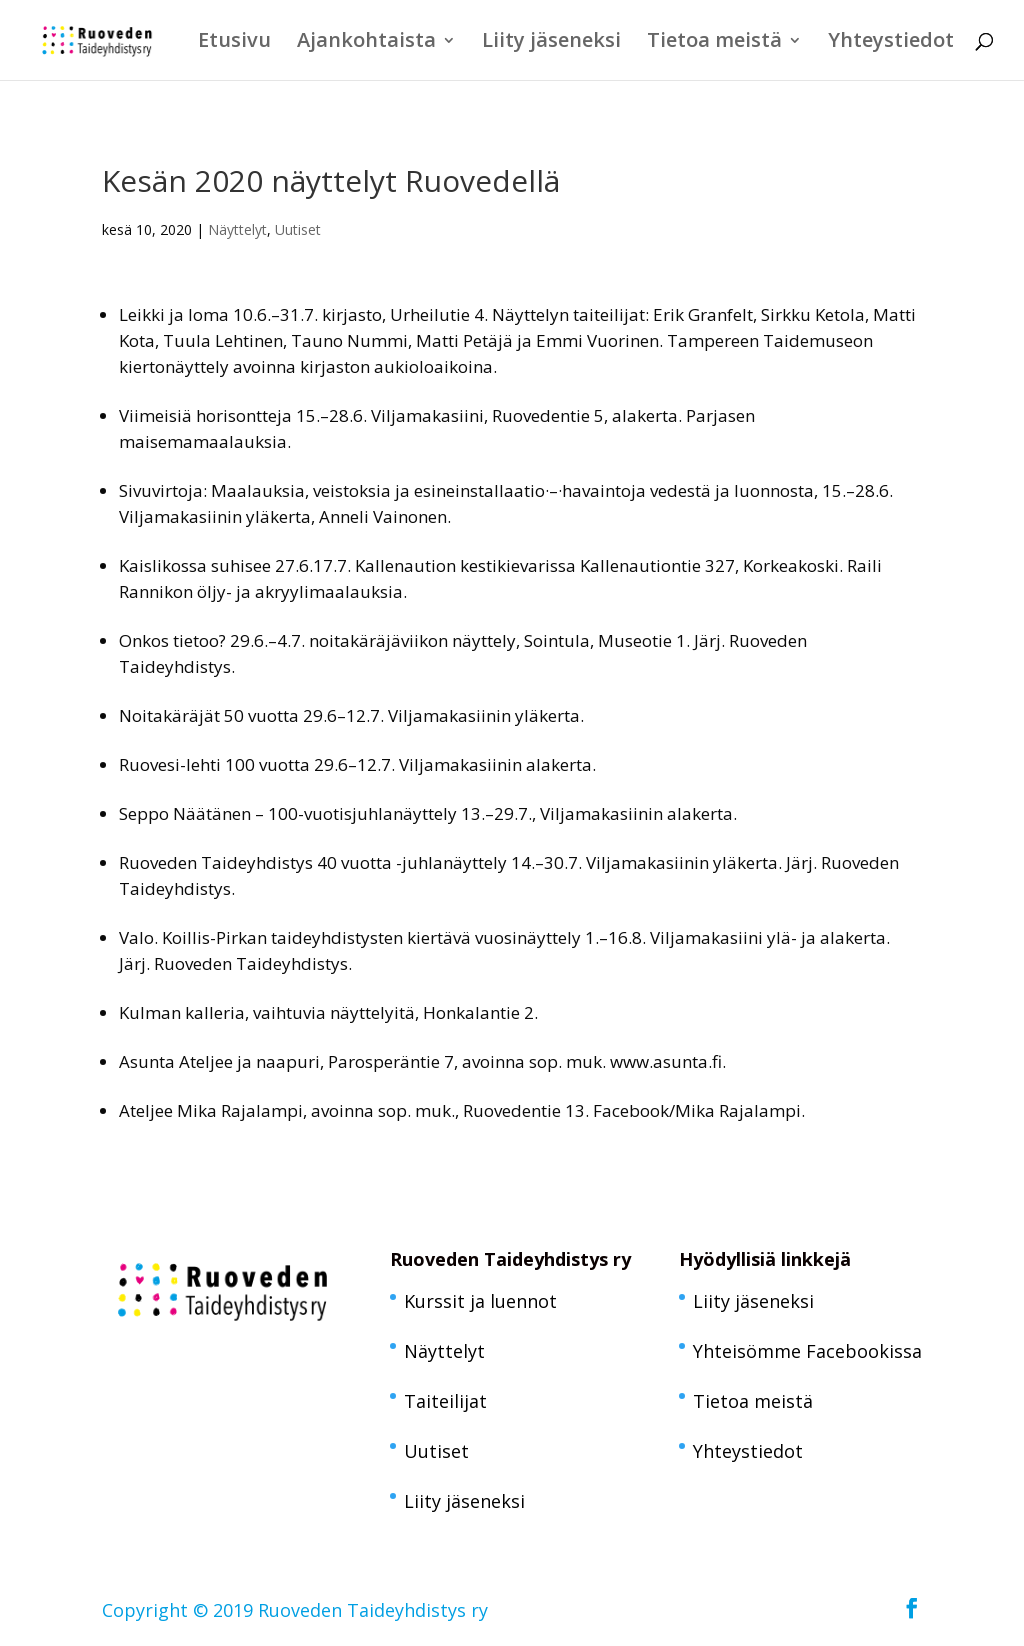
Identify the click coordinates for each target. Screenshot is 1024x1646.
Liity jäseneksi (551, 43)
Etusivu (234, 43)
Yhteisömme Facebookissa (807, 1351)
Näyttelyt (237, 229)
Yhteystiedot (891, 43)
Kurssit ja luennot (480, 1301)
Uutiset (298, 229)
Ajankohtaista (366, 43)
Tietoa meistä (714, 43)
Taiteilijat (445, 1401)
